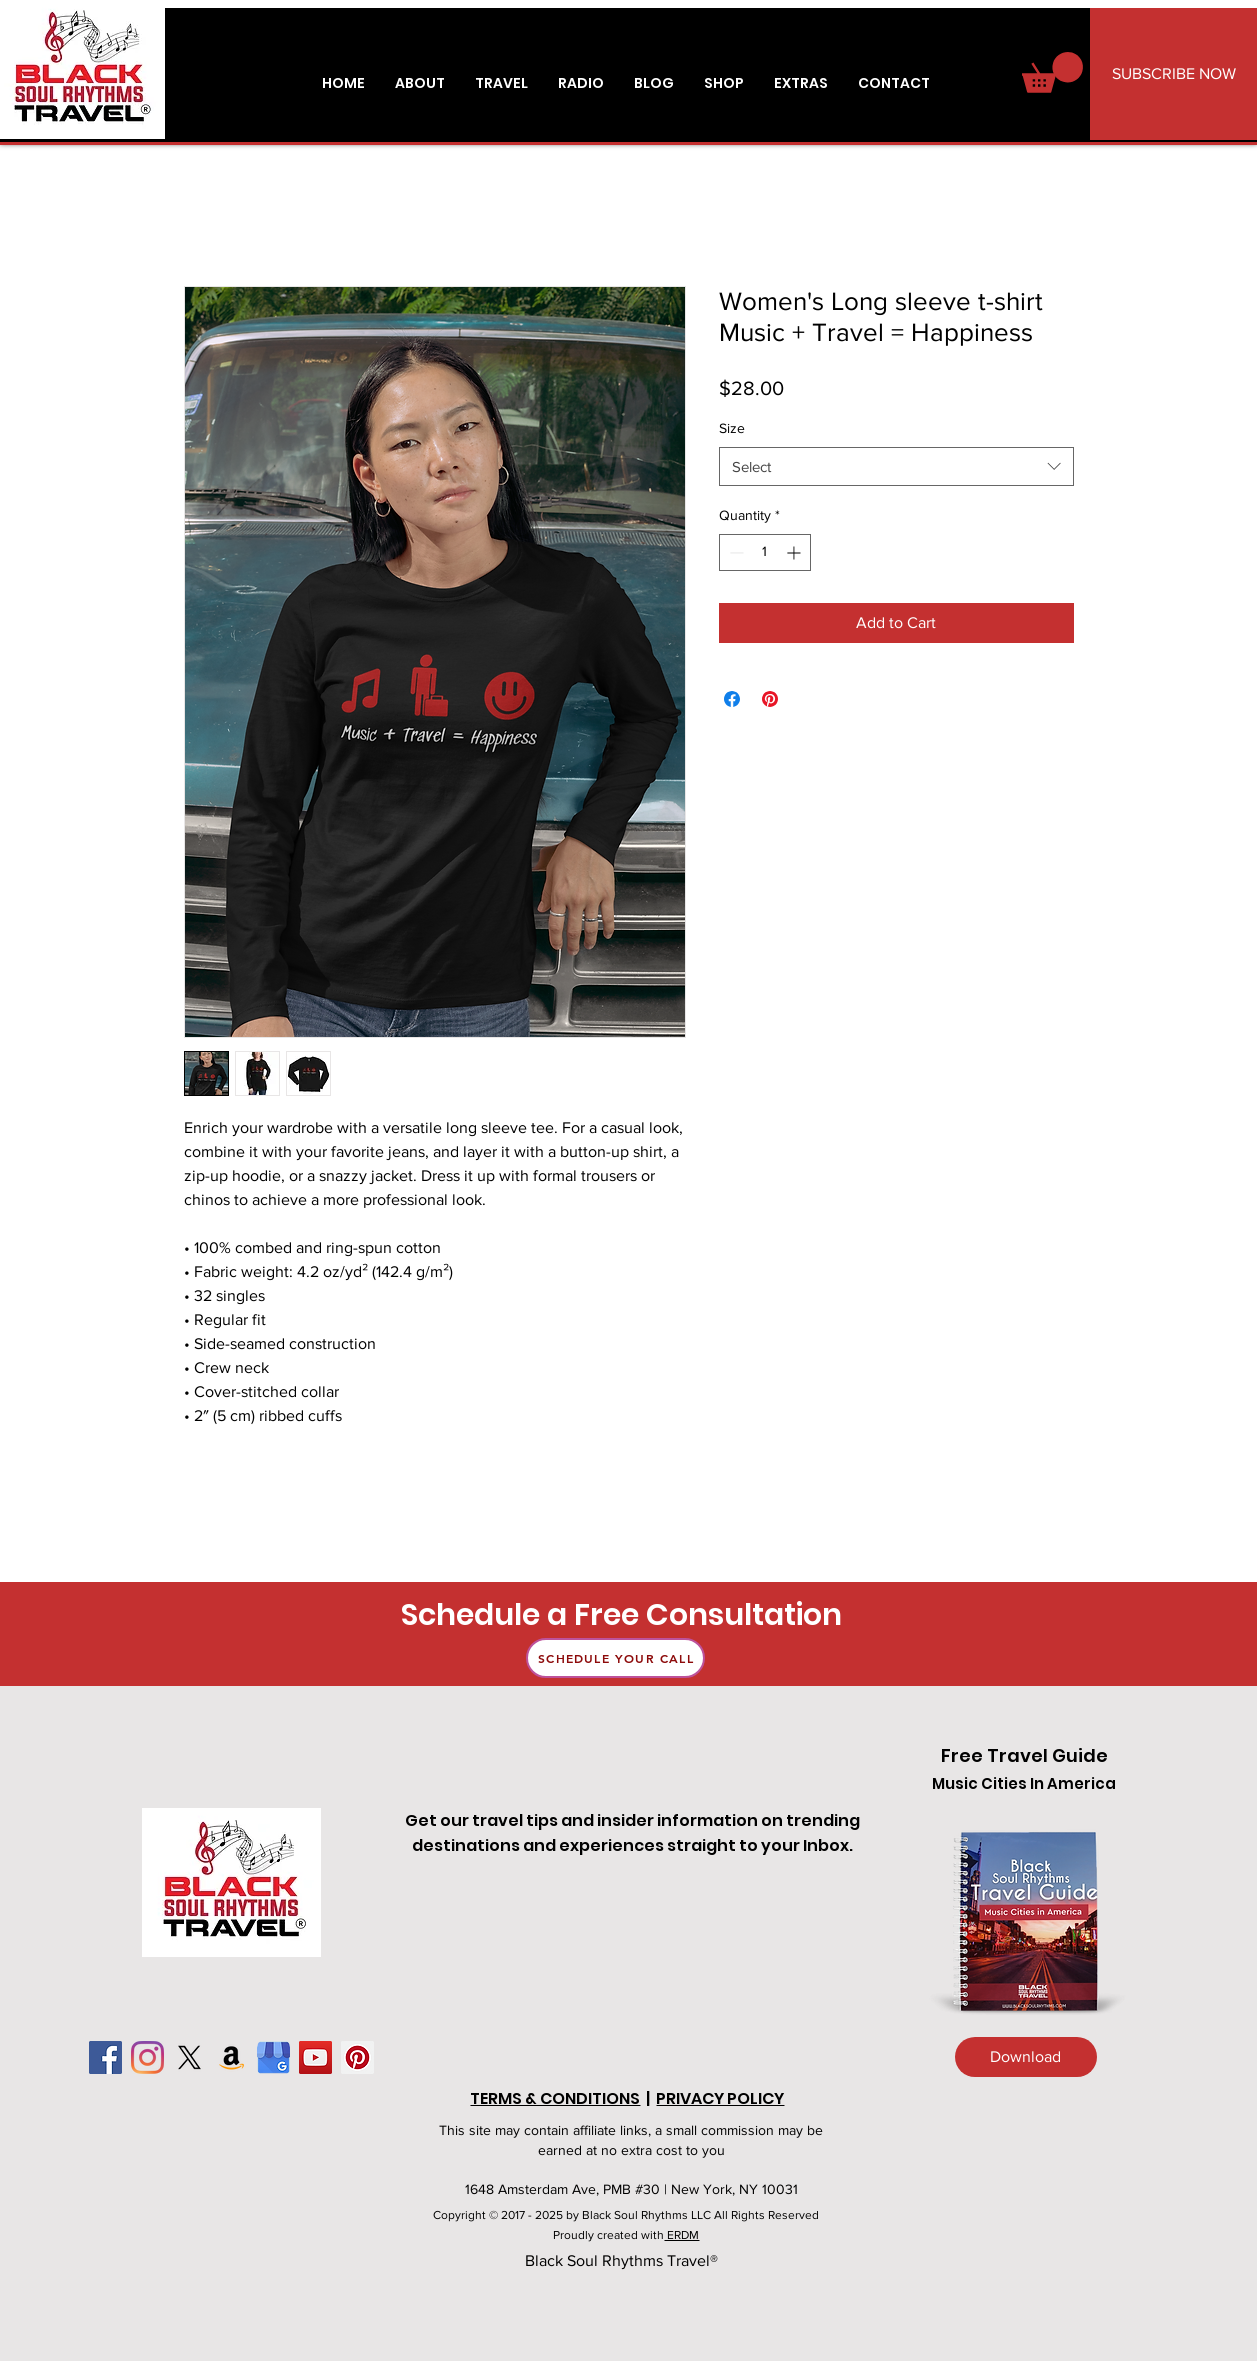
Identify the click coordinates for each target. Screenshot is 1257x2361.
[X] (189, 2057)
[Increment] (795, 552)
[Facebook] (105, 2057)
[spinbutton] (765, 552)
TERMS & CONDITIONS (555, 2098)
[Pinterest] (357, 2057)
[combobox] (896, 466)
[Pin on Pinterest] (770, 699)
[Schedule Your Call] (615, 1658)
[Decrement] (734, 552)
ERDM (681, 2235)
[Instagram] (147, 2057)
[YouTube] (315, 2057)
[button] (801, 83)
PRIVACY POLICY (720, 2098)
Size (732, 428)
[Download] (1026, 2057)
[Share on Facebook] (732, 699)
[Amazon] (231, 2057)
